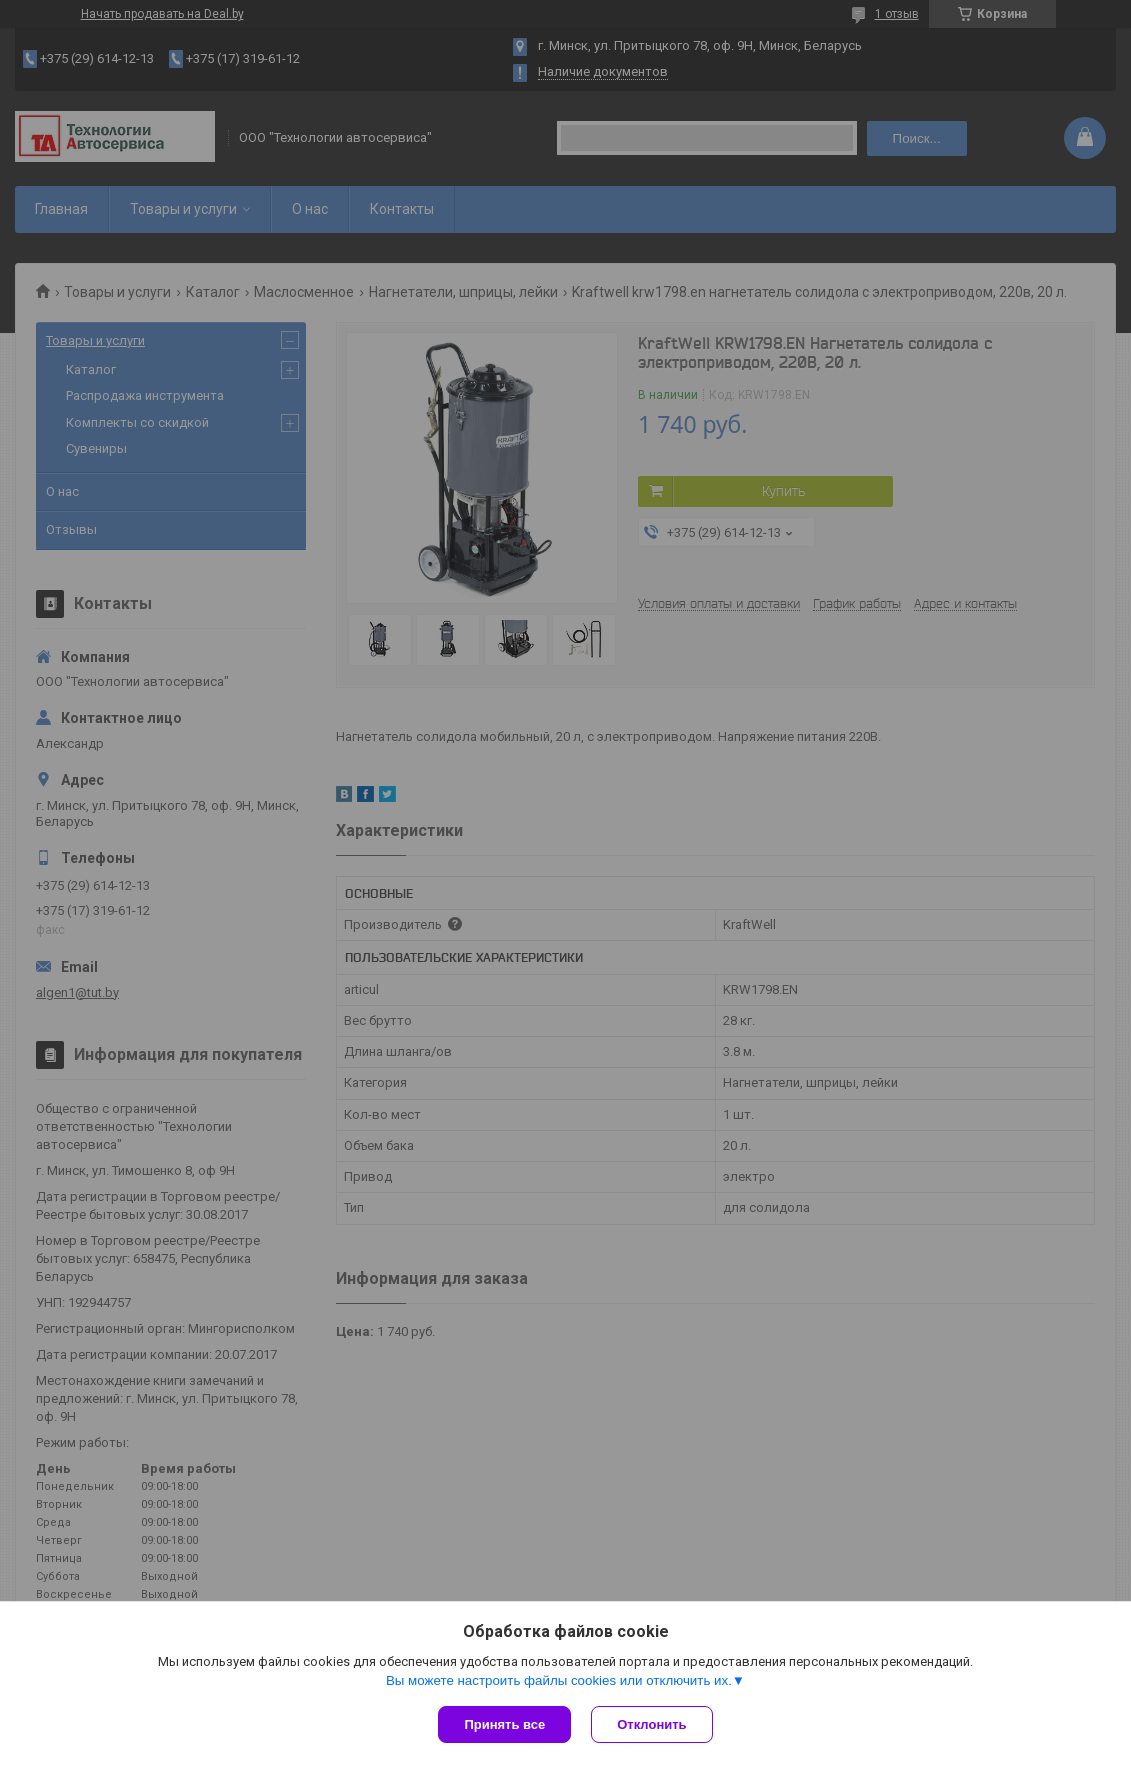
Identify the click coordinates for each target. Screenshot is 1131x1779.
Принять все (504, 1724)
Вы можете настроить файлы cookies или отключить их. (559, 1680)
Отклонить (651, 1724)
